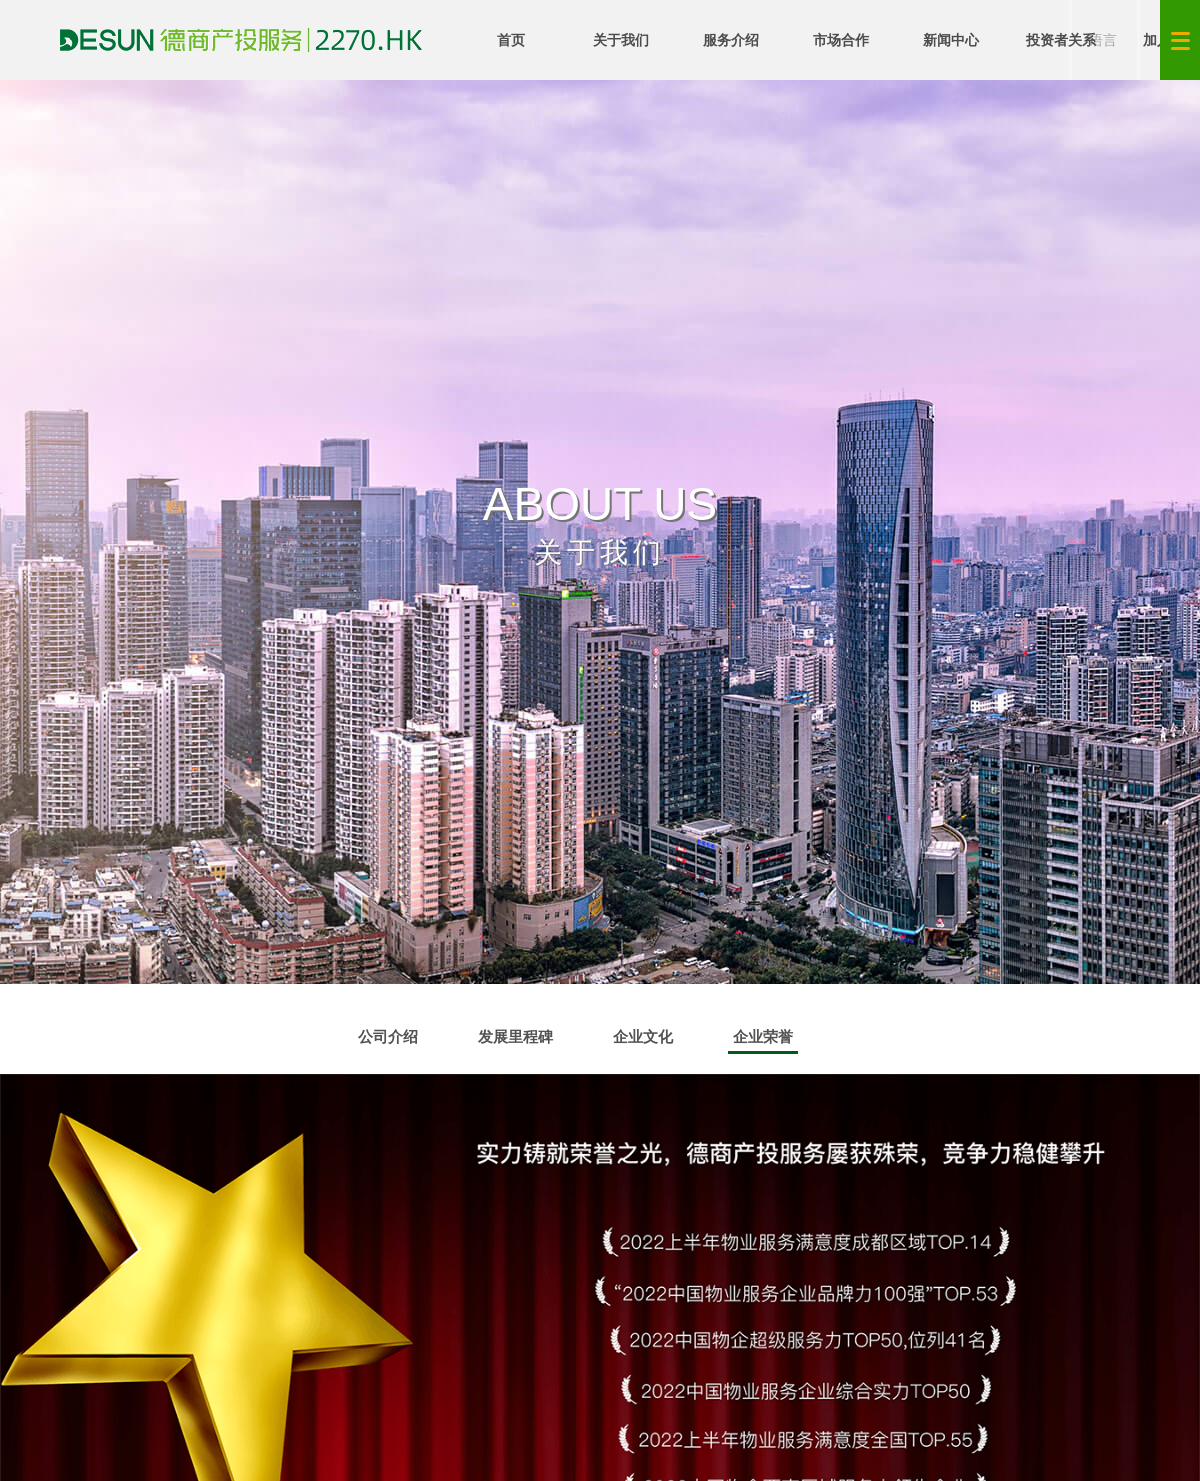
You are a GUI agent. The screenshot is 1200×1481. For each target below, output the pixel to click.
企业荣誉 (763, 1041)
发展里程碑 (515, 1036)
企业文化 (643, 1036)
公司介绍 (388, 1036)
